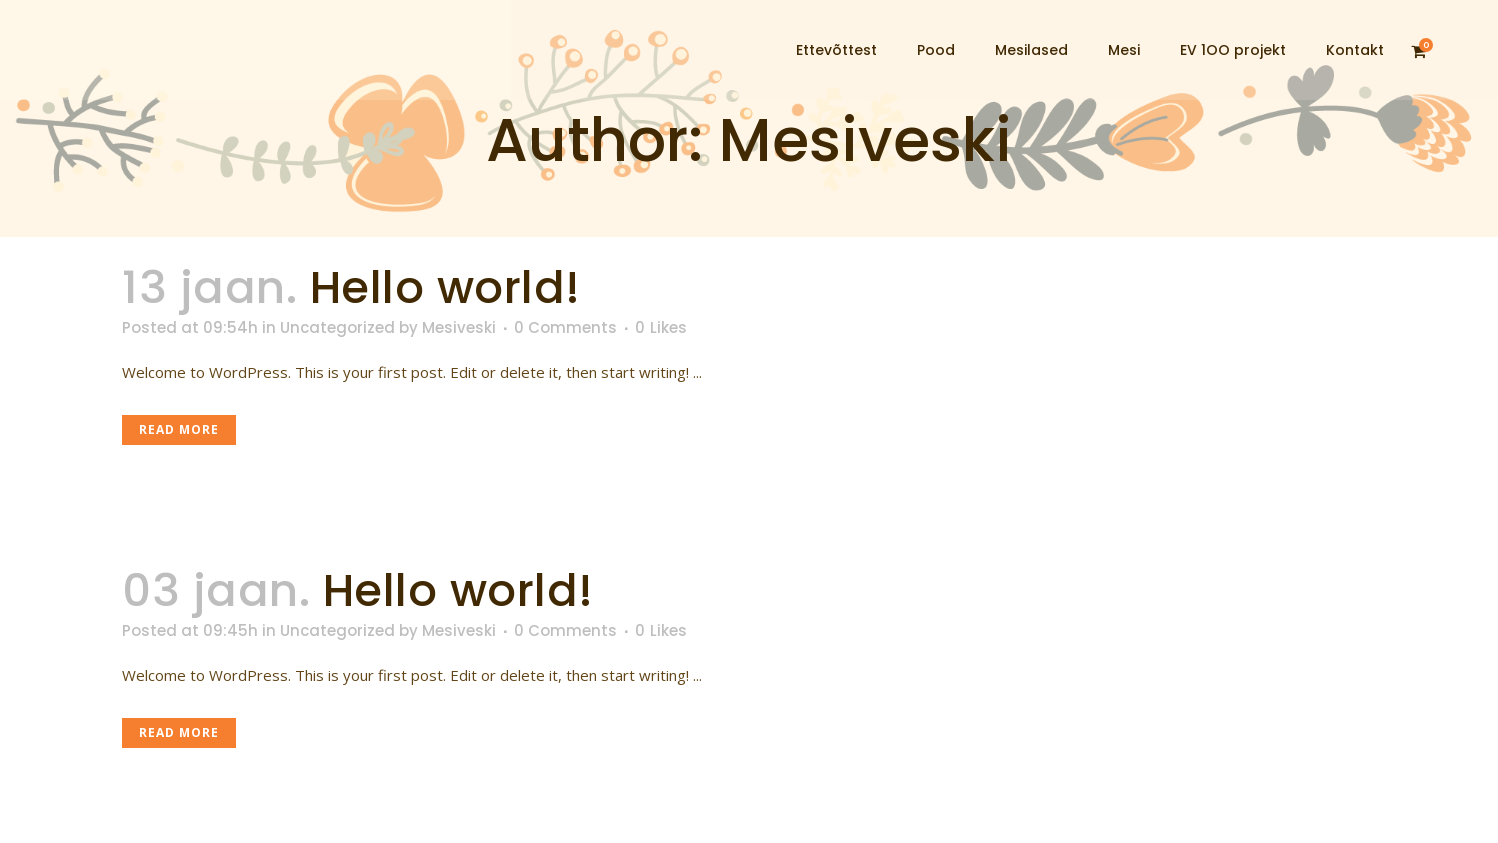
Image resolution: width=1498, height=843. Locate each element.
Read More (179, 429)
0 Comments (565, 327)
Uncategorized (337, 327)
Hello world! (445, 287)
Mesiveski (459, 327)
